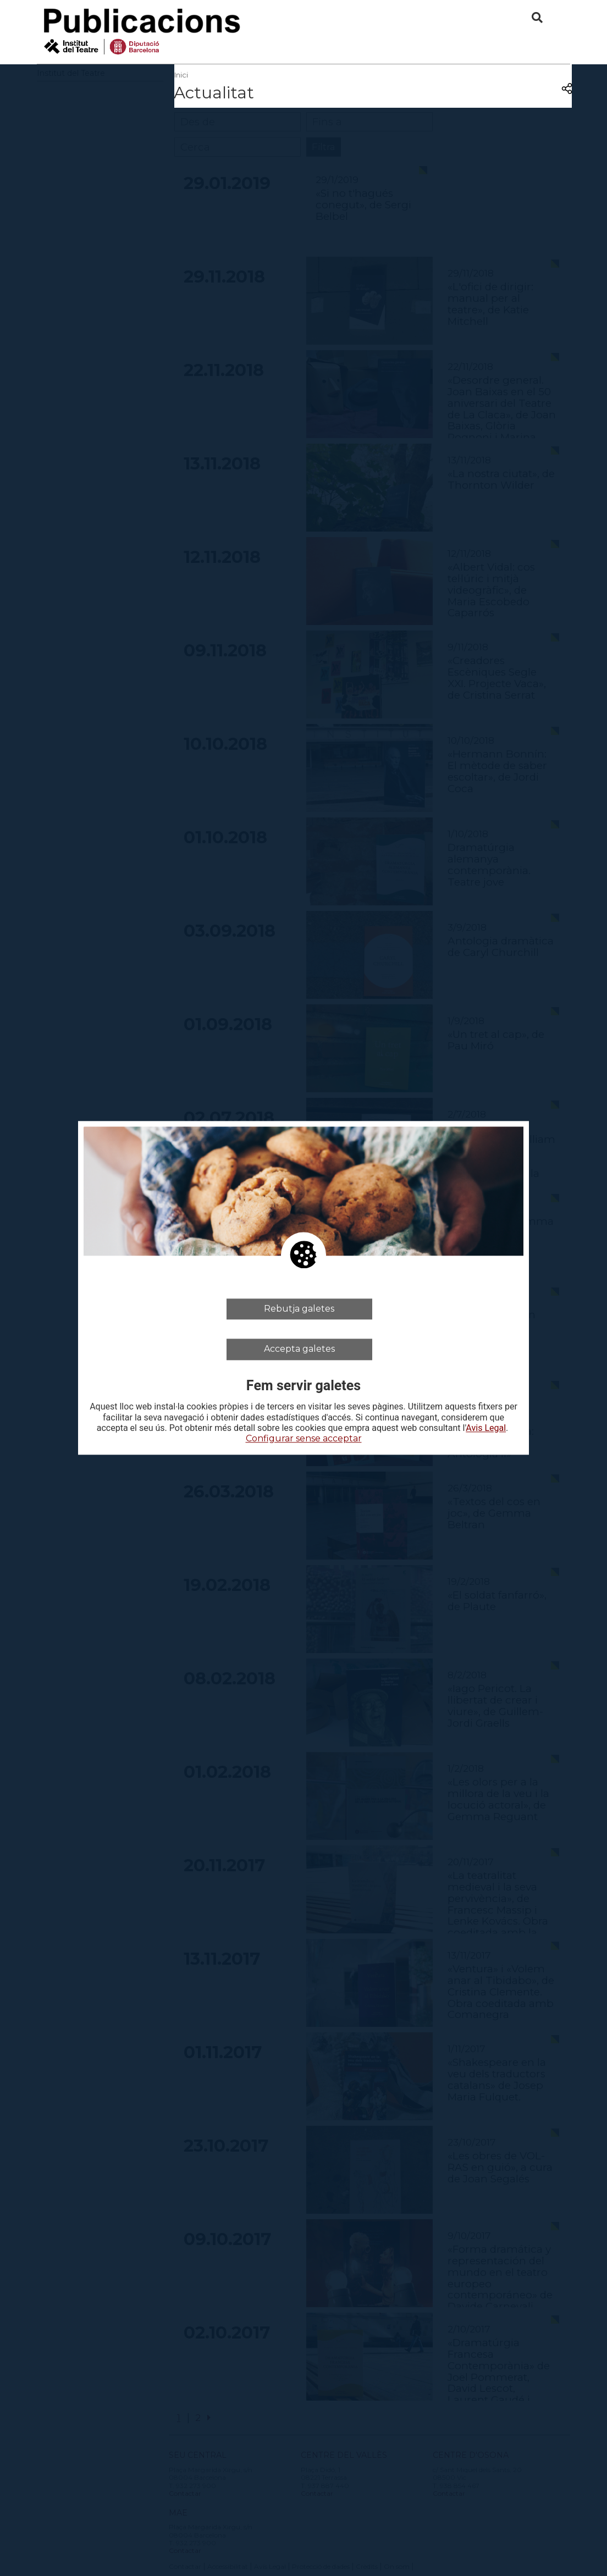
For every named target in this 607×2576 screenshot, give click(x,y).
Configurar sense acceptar (304, 1438)
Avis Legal (486, 1428)
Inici (181, 74)
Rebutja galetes (299, 1308)
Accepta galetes (299, 1349)
